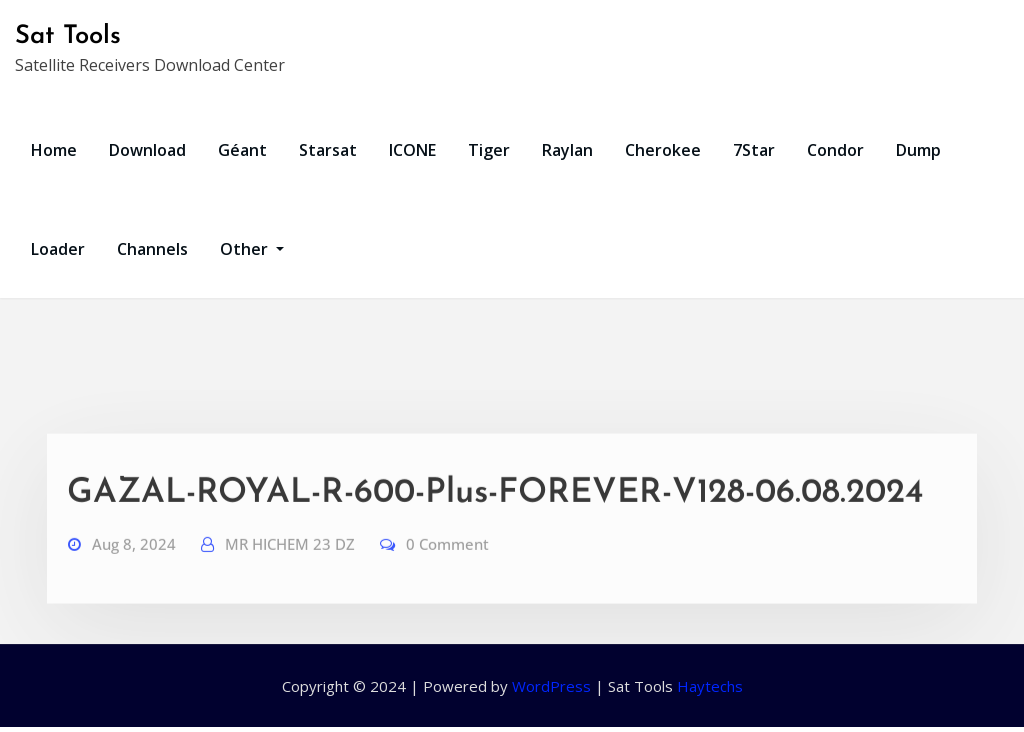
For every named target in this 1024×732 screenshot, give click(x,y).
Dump (918, 150)
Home (54, 150)
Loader (58, 249)
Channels (152, 249)
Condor (835, 150)
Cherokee (663, 150)
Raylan (567, 150)
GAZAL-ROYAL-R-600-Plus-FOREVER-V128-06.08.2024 (495, 515)
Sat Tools (68, 36)
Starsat (328, 150)
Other (252, 249)
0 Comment (447, 566)
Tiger (489, 150)
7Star (754, 150)
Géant (242, 150)
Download (147, 150)
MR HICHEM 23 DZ (290, 566)
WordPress (551, 686)
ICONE (412, 150)
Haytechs (710, 686)
